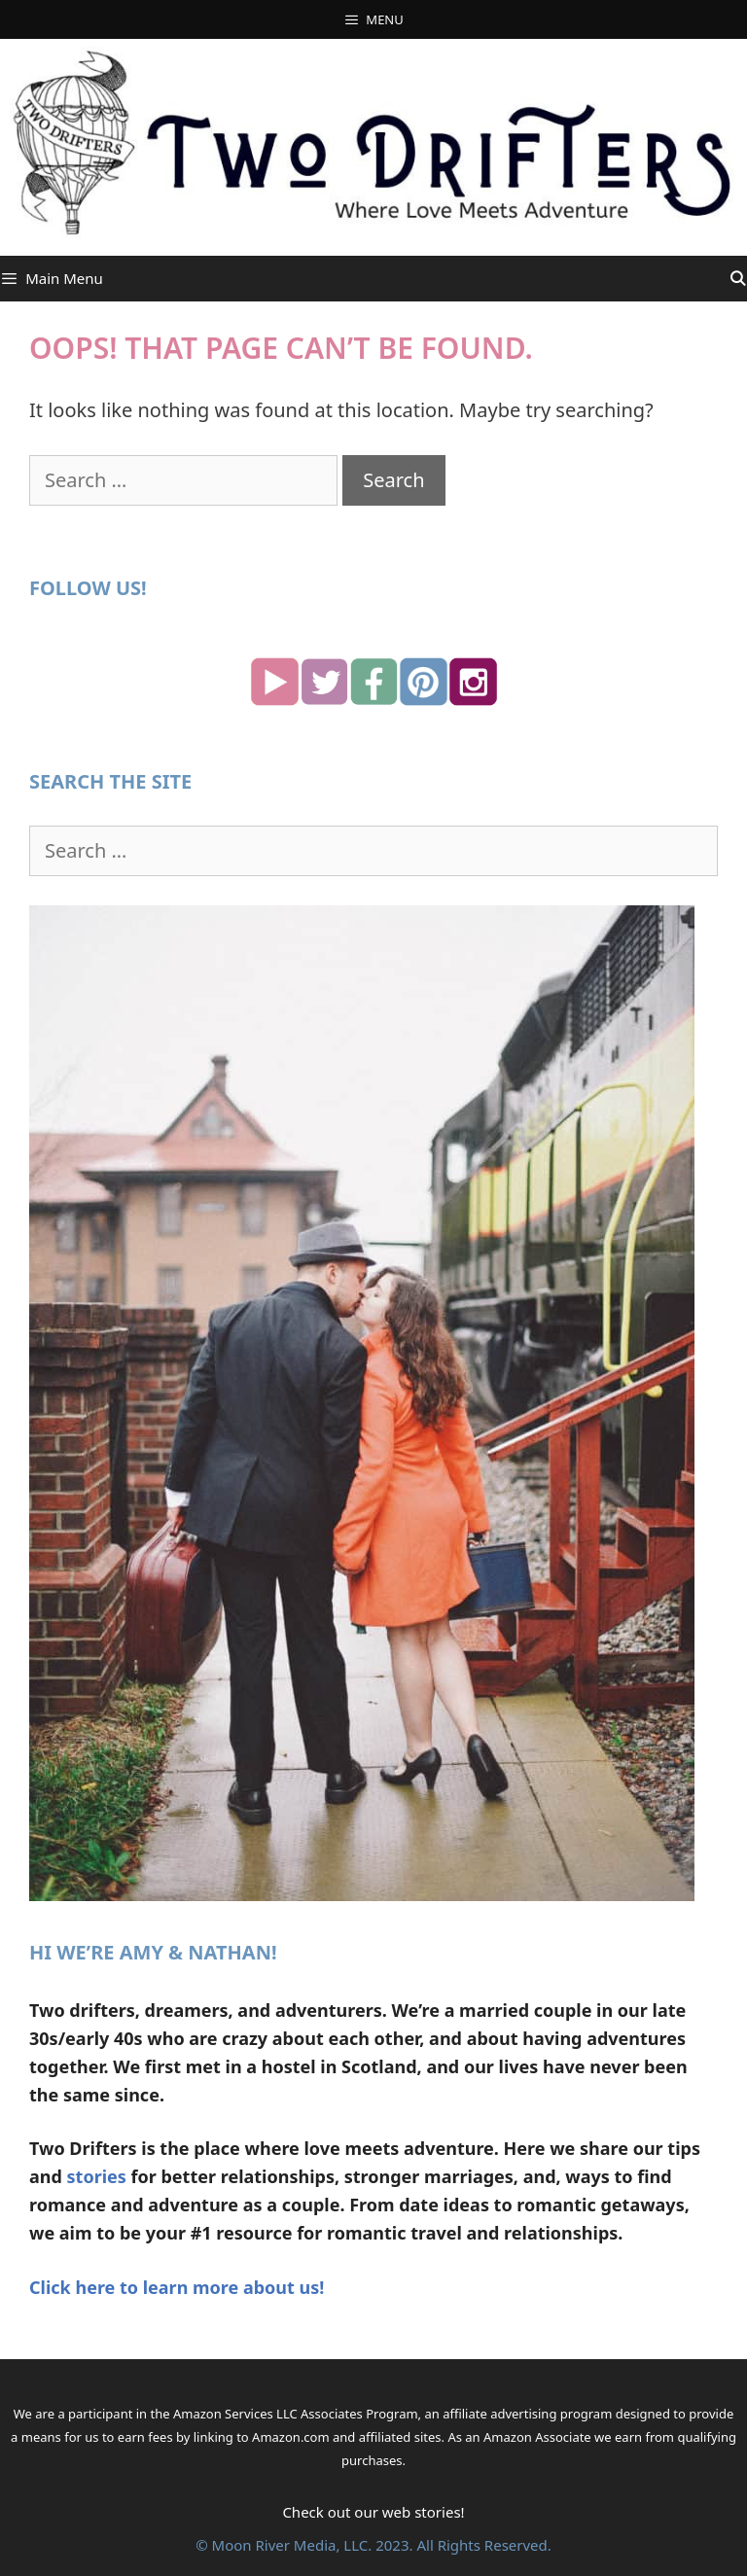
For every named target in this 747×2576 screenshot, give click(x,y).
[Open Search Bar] (738, 278)
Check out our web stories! (373, 2512)
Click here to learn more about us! (176, 2287)
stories (96, 2176)
